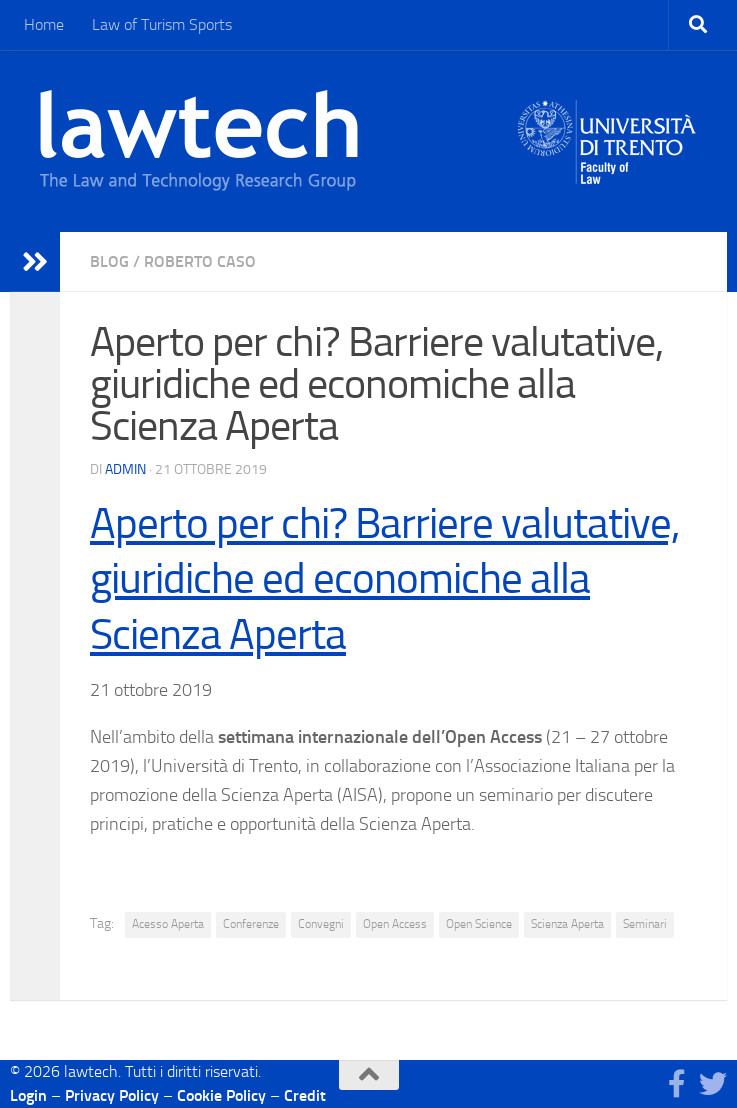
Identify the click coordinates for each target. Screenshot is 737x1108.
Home (44, 24)
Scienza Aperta (567, 924)
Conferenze (251, 924)
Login (28, 1095)
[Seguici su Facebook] (677, 1084)
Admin (125, 469)
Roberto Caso (200, 261)
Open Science (479, 924)
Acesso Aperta (168, 924)
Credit (305, 1095)
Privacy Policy (112, 1095)
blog (109, 261)
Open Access (395, 924)
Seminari (645, 924)
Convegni (321, 924)
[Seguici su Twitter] (713, 1084)
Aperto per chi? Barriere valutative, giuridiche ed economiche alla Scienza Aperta (385, 579)
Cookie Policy (221, 1095)
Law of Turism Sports (162, 24)
